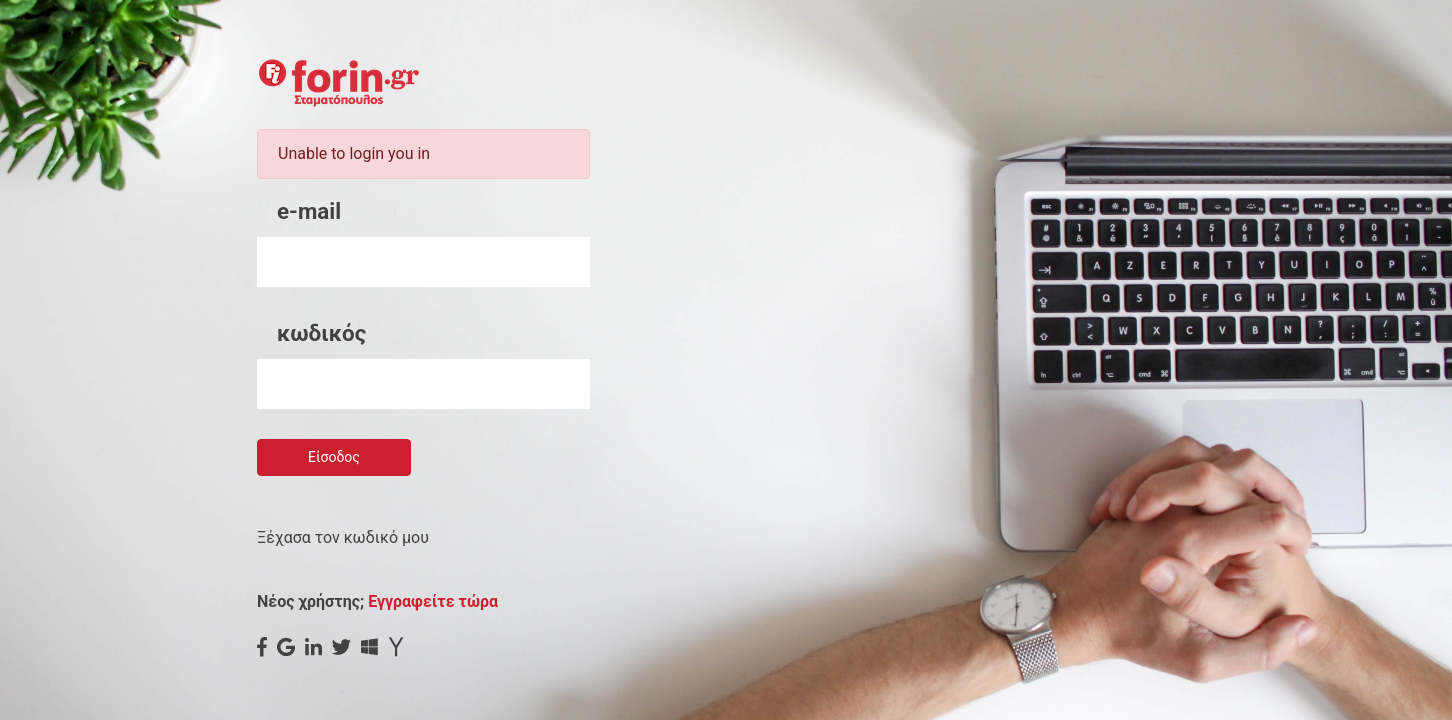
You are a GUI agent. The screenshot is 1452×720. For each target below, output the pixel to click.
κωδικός (321, 333)
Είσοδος (334, 457)
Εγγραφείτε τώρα (433, 601)
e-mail (309, 211)
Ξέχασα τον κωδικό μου (343, 537)
